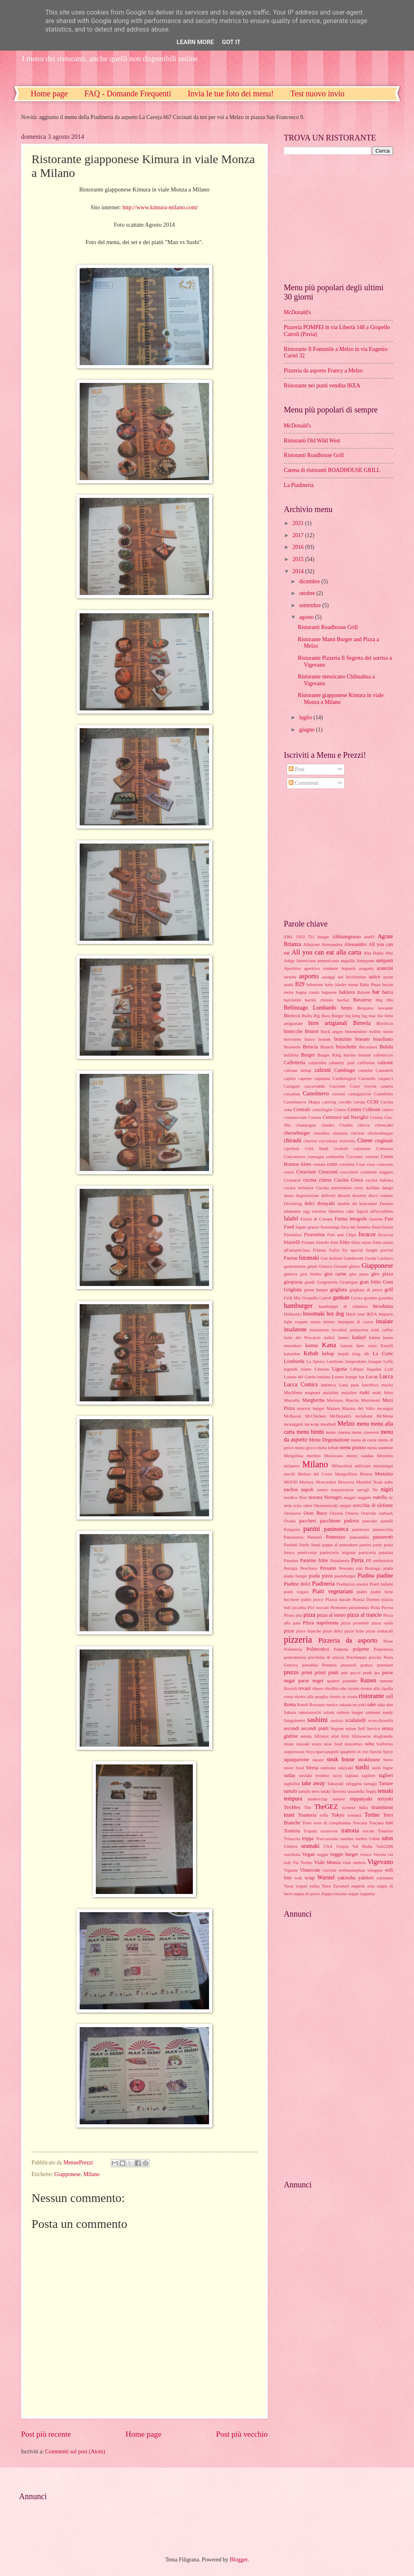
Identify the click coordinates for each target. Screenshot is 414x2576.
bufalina (291, 1054)
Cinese (365, 1140)
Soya (310, 1751)
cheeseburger (297, 1133)
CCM (372, 1102)
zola (370, 1885)
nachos (291, 1489)
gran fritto (370, 1282)
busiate (364, 1054)
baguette (328, 992)
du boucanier (364, 1203)
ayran (388, 976)
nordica (290, 1497)
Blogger (238, 2560)
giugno (307, 730)
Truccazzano (327, 1838)
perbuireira (383, 1560)
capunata (322, 1078)
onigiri (345, 1505)
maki (364, 1392)
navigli (363, 1489)
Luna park (349, 1384)
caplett (290, 1078)
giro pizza (382, 1274)
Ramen (368, 1680)
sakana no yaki (352, 1704)
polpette (361, 1649)
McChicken (315, 1415)
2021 (298, 523)
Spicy (388, 1751)
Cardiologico (344, 1078)
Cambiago (344, 1070)
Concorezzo (294, 1156)
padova (351, 1521)
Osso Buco (315, 1513)
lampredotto (356, 1361)
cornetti (372, 1156)
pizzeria (298, 1639)
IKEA (371, 1313)
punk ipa (371, 1672)
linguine (374, 1369)
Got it (231, 42)
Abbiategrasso (346, 936)
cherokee (321, 1133)
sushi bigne (382, 1767)
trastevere (329, 1830)
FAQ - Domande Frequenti (127, 93)
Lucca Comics (301, 1385)
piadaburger (344, 1575)
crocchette (349, 1171)
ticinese (348, 1807)
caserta (386, 1086)
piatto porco (312, 1599)
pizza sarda (382, 1622)
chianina (339, 1133)
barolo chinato (319, 999)
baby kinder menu (341, 984)
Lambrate (334, 1361)
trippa (308, 1838)
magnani (312, 1392)
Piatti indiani (381, 1583)
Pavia (357, 1560)
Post (296, 769)
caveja (359, 1101)
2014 (298, 571)
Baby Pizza (370, 984)
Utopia (342, 1846)
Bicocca (292, 1015)
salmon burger (349, 1712)
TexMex (292, 1807)
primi (306, 1672)
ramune (386, 1680)
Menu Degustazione (329, 1440)
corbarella (335, 1156)
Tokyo (338, 1815)
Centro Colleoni (364, 1109)
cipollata (291, 1148)
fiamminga (330, 1226)
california (366, 1062)
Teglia (370, 1791)
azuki (289, 984)
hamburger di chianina (343, 1306)
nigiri (387, 1489)
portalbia (310, 1664)
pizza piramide (355, 1622)
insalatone (295, 1329)
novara (316, 1497)
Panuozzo (335, 1537)
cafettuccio (383, 1054)
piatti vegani (296, 1591)
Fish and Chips (341, 1234)
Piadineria (323, 1584)
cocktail (341, 1148)
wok (298, 1877)
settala (306, 1736)
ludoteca (328, 1384)
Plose (388, 1641)
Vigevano (380, 1862)
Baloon (363, 992)
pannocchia (383, 1529)
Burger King (329, 1054)
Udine (374, 1838)
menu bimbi (310, 1432)
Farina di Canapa (316, 1218)
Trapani (310, 1830)
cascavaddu (314, 1086)
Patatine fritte (314, 1560)
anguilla (347, 960)
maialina (330, 1392)
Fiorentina (314, 1234)
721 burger (318, 936)
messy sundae (360, 1455)
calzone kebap (297, 1070)
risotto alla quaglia (311, 1696)
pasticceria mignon (338, 1552)
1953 (300, 936)
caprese (305, 1078)
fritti (334, 1242)
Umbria (291, 1846)
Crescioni (328, 1172)
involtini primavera (350, 1329)
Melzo (346, 1423)
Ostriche (368, 1513)
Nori (303, 1497)
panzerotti (383, 1537)
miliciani (362, 1465)
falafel (291, 1219)
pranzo (367, 1664)
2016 (298, 547)
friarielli (292, 1242)
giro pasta (359, 1273)
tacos (337, 1775)
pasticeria (367, 1552)
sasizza (336, 1720)
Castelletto (383, 1093)
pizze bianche (308, 1630)
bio (380, 1015)
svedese (322, 1775)
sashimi (317, 1720)
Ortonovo (292, 1513)
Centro (340, 1109)
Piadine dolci (297, 1584)
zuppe (353, 1893)
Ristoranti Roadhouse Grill (314, 455)
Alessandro (355, 944)
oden (307, 1505)
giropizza (293, 1282)
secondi (291, 1728)
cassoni (338, 1093)
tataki (326, 1791)
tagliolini (292, 1783)
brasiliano (383, 1039)
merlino (314, 1455)
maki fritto (382, 1392)
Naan (377, 1481)
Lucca (386, 1376)
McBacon (292, 1415)
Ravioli (290, 1688)
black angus (332, 1031)
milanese (292, 1465)
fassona (375, 1218)
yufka (314, 1885)
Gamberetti (354, 1258)
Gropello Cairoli (317, 1297)
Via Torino (303, 1862)
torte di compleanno (332, 1822)
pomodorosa (295, 1657)
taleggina (354, 1783)
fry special (352, 1250)
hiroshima (383, 1306)
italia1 (329, 1337)
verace (366, 1854)
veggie (322, 1854)
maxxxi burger (310, 1408)
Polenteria (293, 1649)
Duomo (386, 1203)
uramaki (310, 1846)
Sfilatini (321, 1736)
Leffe (388, 1361)
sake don (385, 1704)
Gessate (340, 1266)
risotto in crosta (344, 1696)
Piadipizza (345, 1583)
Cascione (337, 1086)
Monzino (384, 1474)
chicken (357, 1133)
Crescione (306, 1172)
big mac (368, 1015)
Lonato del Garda (300, 1376)
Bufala (386, 1047)
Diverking (293, 1203)
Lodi (388, 1369)
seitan (351, 1728)
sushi (362, 1767)
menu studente (380, 1447)
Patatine (291, 1560)
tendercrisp (317, 1798)
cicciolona (328, 1140)
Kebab (311, 1353)
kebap (328, 1353)
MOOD (291, 1481)
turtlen (361, 1838)
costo (332, 1164)
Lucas (372, 1376)
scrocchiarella (380, 1720)
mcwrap (312, 1424)
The (307, 1807)
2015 (298, 559)
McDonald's (297, 312)
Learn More (195, 42)
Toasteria (307, 1815)
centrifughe (322, 1109)
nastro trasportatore (335, 1489)
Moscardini (326, 1481)
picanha (299, 1607)
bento (347, 1008)
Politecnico (317, 1649)
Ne (375, 1489)
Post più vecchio (242, 2434)
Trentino (385, 1830)
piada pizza (320, 1576)
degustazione (307, 1195)
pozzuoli (348, 1664)
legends (291, 1369)
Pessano (328, 1568)
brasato (362, 1039)
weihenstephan (351, 1870)
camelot (365, 1070)
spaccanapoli (327, 1751)
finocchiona (382, 1226)
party (377, 1544)
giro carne (335, 1274)
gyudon (370, 1297)
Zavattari (341, 1885)
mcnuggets (293, 1424)
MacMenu (293, 1392)
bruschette (346, 1047)
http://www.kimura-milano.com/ (160, 207)
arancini (385, 968)
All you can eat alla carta (326, 952)
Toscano (376, 1822)
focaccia (385, 1234)
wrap (309, 1878)
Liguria (339, 1369)
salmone (372, 1712)
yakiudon (384, 1877)
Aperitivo (292, 968)
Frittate (308, 1242)
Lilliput (356, 1369)
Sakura (290, 1712)
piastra (362, 1583)
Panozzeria (293, 1537)
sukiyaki (345, 1767)
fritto (345, 1242)
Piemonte (338, 1607)
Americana (305, 960)
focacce (367, 1234)
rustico (332, 1704)
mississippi (383, 1465)
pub (344, 1672)
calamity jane (342, 1062)
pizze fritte (354, 1630)
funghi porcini (379, 1250)
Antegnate (365, 960)
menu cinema (338, 1432)
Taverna (339, 1791)
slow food (332, 1743)
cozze (289, 1171)
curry (358, 1187)
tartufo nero (308, 1791)
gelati (312, 1266)
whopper (375, 1870)
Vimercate (310, 1870)
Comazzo (384, 1148)
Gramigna (349, 1281)
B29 (299, 984)
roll (389, 1696)
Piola (375, 1607)
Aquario (348, 968)
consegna (315, 1156)
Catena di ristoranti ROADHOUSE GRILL (332, 470)
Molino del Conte (315, 1473)
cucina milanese (299, 1187)
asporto (309, 976)
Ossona (336, 1513)
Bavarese (362, 1000)
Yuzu (326, 1885)
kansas (346, 1345)
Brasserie (292, 1046)
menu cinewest (365, 1432)
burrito (350, 1054)
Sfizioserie (361, 1736)
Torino (372, 1815)
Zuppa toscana (334, 1893)
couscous (385, 1164)
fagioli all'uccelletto (375, 1211)
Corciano (354, 1156)
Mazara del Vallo (358, 1408)
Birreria (361, 1023)
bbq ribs (384, 999)
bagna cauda (307, 992)
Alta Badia (373, 952)
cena (288, 1109)
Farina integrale (351, 1219)
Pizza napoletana (320, 1623)
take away (313, 1783)
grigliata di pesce (365, 1289)
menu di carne (364, 1439)
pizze (289, 1631)
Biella (307, 1015)
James (343, 1337)
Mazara (333, 1408)
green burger (316, 1289)
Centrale (302, 1109)
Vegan (308, 1854)
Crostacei (292, 1179)
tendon (339, 1798)
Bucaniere (368, 1046)
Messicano (333, 1455)
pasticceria (307, 1552)
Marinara (335, 1400)
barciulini (292, 999)
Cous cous (365, 1164)
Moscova (346, 1481)
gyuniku (385, 1297)
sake (371, 1704)
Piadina (366, 1576)
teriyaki (385, 1799)
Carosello (367, 1078)
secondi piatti (315, 1728)
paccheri (307, 1521)
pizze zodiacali (379, 1630)
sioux (316, 1743)
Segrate (337, 1728)
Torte (307, 1822)
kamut (311, 1345)
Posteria (329, 1664)
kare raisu (366, 1345)
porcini (375, 1657)
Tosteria (292, 1831)
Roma (290, 1704)
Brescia (310, 1047)
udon (387, 1838)
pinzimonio (359, 1607)
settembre (310, 605)
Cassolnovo (316, 1093)
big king (352, 1015)
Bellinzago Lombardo (310, 1008)
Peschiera (308, 1568)
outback (386, 1513)
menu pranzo (352, 1447)
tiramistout (382, 1807)
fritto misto (361, 1242)
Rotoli (302, 1704)
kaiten (374, 1337)
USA (327, 1846)
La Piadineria (299, 485)
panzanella (359, 1537)
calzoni (323, 1070)
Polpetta (341, 1649)
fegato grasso (307, 1226)
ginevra (290, 1273)
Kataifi (386, 1345)
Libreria (322, 1369)
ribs (343, 1688)
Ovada (290, 1520)
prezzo (291, 1672)
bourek (324, 1039)
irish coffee (382, 1329)
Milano (91, 2174)
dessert (344, 1195)
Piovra (387, 1607)
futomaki (309, 1258)
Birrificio (384, 1023)
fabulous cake (341, 1211)
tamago (370, 1783)
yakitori (366, 1878)
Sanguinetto (294, 1720)
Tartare (386, 1783)
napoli (307, 1489)
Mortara (306, 1481)
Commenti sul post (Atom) (75, 2451)
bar (376, 992)
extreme (319, 1211)
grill (388, 1289)
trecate (368, 1830)
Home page (49, 93)
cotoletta (347, 1164)
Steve (388, 1759)
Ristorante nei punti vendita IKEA (322, 386)
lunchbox (370, 1384)
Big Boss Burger (329, 1015)
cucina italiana (379, 1179)
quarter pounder (342, 1680)
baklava (347, 992)
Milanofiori (342, 1465)
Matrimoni (370, 1400)
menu (363, 1424)
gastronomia (295, 1266)
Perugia (291, 1568)
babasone (314, 984)
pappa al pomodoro (340, 1544)
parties (365, 1544)
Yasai (289, 1885)
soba (369, 1744)
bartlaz (343, 999)
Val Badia (362, 1846)
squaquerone (296, 1759)
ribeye (317, 1688)
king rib (361, 1353)
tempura (293, 1799)
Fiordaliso (293, 1234)
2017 (298, 535)
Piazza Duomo (366, 1599)
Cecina (386, 1101)
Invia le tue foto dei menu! (231, 93)
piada (388, 1568)
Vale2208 (384, 1846)
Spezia (375, 1751)
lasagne (375, 1361)
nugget (350, 1497)
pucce (355, 1672)
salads (328, 1712)
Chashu (346, 1124)
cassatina (292, 1093)
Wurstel (326, 1878)
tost (389, 1823)
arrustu (290, 976)
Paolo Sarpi (310, 1544)
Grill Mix (292, 1297)
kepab (343, 1353)
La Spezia (315, 1361)
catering (329, 1101)
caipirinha (317, 1062)
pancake (370, 1520)
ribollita (332, 1688)
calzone (385, 1062)
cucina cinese (317, 1180)
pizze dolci (332, 1630)
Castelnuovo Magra (302, 1101)
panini (311, 1528)
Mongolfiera (346, 1473)
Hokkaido (293, 1313)
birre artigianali (327, 1023)
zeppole (358, 1885)
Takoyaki (335, 1783)
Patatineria (339, 1560)
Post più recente (46, 2434)
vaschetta (292, 1854)
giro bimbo (310, 1273)
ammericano (328, 960)
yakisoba (346, 1878)
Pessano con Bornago (359, 1568)
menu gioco (305, 1447)
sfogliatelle (383, 1736)
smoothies (353, 1743)
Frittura (319, 1250)
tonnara (354, 1815)
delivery (328, 1195)
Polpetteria (383, 1649)
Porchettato (356, 1657)
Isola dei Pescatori (302, 1337)
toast (289, 1815)
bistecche (293, 1031)
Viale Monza (327, 1862)
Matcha (352, 1400)
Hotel (351, 1313)
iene (361, 1313)
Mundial (363, 1481)
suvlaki (305, 1775)
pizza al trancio (364, 1615)
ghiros (354, 1266)
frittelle (322, 1242)
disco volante (380, 1195)
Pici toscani (318, 1607)
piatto (362, 1591)
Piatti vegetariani (332, 1591)
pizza (309, 1615)
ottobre (308, 593)
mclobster (364, 1415)
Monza (366, 1473)
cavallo (344, 1101)
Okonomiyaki (325, 1505)
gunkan (341, 1297)
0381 (288, 936)
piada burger (295, 1575)
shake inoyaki (297, 1743)
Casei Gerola (363, 1086)
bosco (309, 1039)
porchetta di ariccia (326, 1657)
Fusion (291, 1258)
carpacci (385, 1078)
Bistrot (312, 1031)
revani (304, 1688)
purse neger (311, 1680)
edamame (292, 1211)
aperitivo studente (321, 968)
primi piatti (327, 1672)
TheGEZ (326, 1807)
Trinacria (292, 1838)
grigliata (338, 1289)
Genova (325, 1266)
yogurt (301, 1885)
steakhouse (369, 1759)
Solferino (384, 1743)
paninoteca (336, 1529)
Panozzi (315, 1537)
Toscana (360, 1822)
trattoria (350, 1831)
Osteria (352, 1513)
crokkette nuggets (376, 1171)
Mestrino (385, 1455)
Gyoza (357, 1297)
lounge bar (355, 1376)
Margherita (313, 1400)
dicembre (310, 581)
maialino (349, 1392)
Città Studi (316, 1148)
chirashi (293, 1140)
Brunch (327, 1046)
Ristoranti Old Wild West (312, 441)
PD (369, 1560)
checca (364, 1124)
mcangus (385, 1408)
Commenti (304, 783)
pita (299, 1615)
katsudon (292, 1353)
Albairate (311, 944)
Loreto (338, 1376)
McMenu (385, 1415)
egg (306, 1211)
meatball (328, 1424)
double (344, 1203)
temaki (385, 1791)
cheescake (384, 1124)
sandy (387, 1712)
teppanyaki (361, 1799)
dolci (309, 1203)
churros (310, 1140)
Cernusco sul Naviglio (345, 1117)
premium (385, 1664)
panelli (387, 1520)
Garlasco (385, 1258)
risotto (353, 1688)
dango (387, 1187)
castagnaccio (359, 1093)
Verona (379, 1854)
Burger (308, 1055)
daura (289, 1195)
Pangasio (292, 1529)
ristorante (371, 1696)
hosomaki (314, 1314)
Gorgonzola (327, 1281)
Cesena (376, 1117)
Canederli (384, 1070)
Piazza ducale (338, 1599)
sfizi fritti (340, 1736)
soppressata (294, 1751)
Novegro (333, 1497)
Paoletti (291, 1544)
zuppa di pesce (307, 1893)
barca (387, 992)
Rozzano (317, 1704)
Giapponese (67, 2174)
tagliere (368, 1775)
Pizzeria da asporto (348, 1640)
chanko (327, 1124)
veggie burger (344, 1854)
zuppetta (367, 1893)
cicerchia (347, 1140)
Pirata (289, 1615)
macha (387, 1384)
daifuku (373, 1187)
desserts (359, 1195)
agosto (307, 617)
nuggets (364, 1497)
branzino (342, 1039)
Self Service (369, 1728)
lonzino (323, 1376)
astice (374, 977)
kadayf (359, 1337)
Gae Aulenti (331, 1258)
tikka (363, 1807)
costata (319, 1164)
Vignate (291, 1870)
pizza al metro (331, 1615)
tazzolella (355, 1791)
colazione (361, 1148)
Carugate (292, 1086)
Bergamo (365, 1007)
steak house (341, 1759)
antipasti (384, 960)
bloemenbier (356, 1031)
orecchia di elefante (373, 1505)
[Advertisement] (334, 217)
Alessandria (331, 944)
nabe (388, 1481)
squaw (318, 1759)
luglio (306, 717)
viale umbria (353, 1862)
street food (294, 1767)
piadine (384, 1576)
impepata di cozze (355, 1321)
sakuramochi (309, 1712)
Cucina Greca (348, 1180)
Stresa (312, 1767)
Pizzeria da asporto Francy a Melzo (323, 371)
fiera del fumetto (356, 1226)
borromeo (292, 1039)
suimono (328, 1767)
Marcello (292, 1400)
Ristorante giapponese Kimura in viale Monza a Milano (340, 698)
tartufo (290, 1791)
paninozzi (360, 1529)
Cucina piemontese (334, 1187)
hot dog (335, 1314)
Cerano (314, 1117)
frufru (334, 1250)
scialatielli (355, 1720)
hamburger (298, 1305)
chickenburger (380, 1133)
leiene (306, 1369)
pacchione (330, 1521)
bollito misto (381, 1031)
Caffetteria (294, 1062)
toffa (324, 1815)
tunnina (346, 1838)
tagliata (351, 1775)
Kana (329, 1345)
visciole (329, 1870)
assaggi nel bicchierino (344, 976)
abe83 (369, 936)
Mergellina (293, 1455)
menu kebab (328, 1447)
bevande (385, 1007)
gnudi (310, 1281)
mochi (289, 1473)
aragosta (366, 968)
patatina (386, 1552)
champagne (306, 1124)
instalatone (319, 1329)
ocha (297, 1505)
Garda (370, 1258)
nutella (380, 1497)
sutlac (290, 1775)
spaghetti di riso (354, 1751)
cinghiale (384, 1140)
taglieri (386, 1775)
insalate (384, 1321)
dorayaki (326, 1203)
